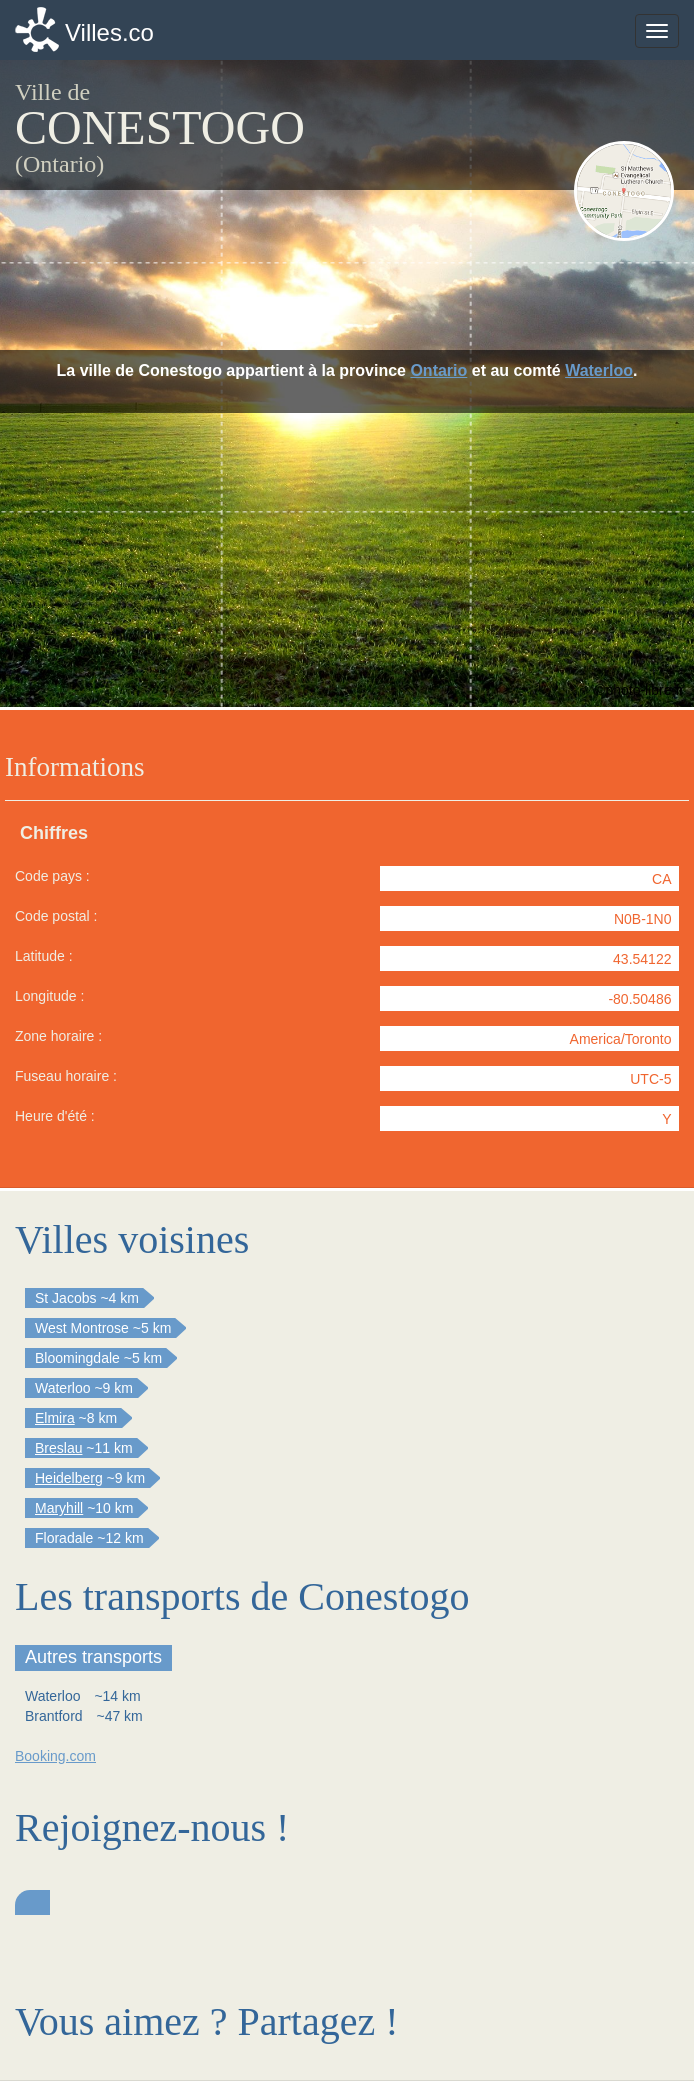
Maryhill (59, 1508)
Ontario (438, 370)
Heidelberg (69, 1478)
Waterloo (599, 370)
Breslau (58, 1448)
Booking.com (55, 1756)
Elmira (55, 1418)
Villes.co (109, 32)
